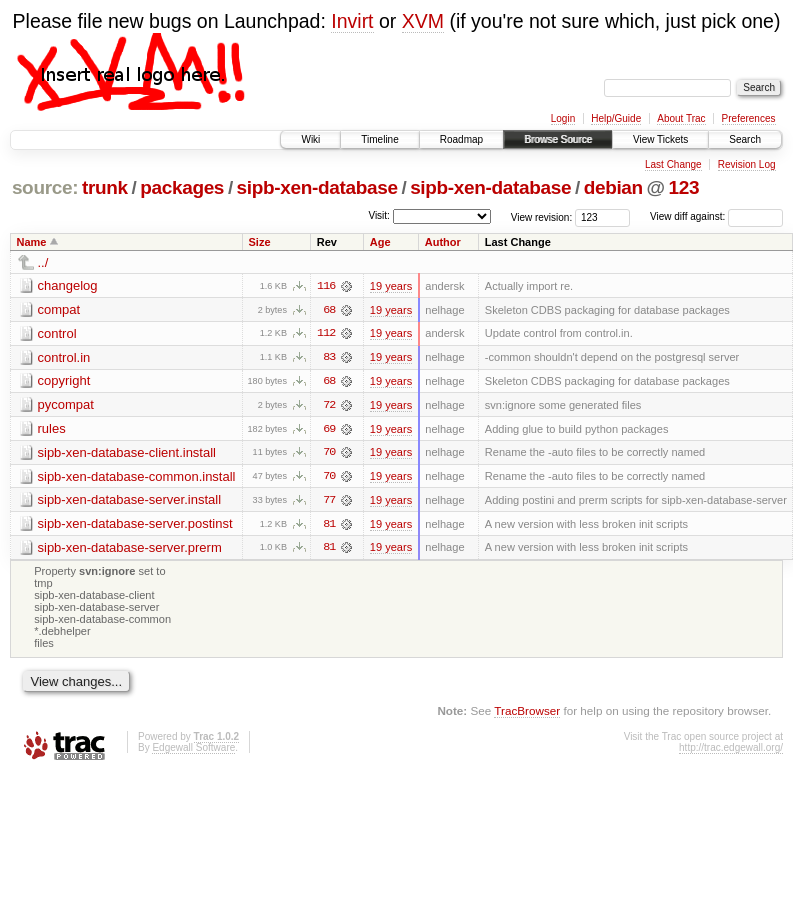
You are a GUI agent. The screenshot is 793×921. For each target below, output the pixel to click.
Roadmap (461, 139)
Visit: (379, 215)
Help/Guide (616, 118)
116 (326, 286)
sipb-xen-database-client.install (127, 453)
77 (329, 502)
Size (259, 242)
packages (182, 187)
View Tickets (660, 139)
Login (563, 118)
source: (45, 187)
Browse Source (558, 139)
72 (329, 406)
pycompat (66, 405)
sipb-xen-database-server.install (130, 501)
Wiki (310, 139)
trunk (105, 187)
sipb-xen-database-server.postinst (135, 525)
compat (59, 309)
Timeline (379, 139)
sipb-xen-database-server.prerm (130, 549)
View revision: (542, 216)
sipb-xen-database (317, 187)
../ (43, 262)
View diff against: (716, 216)
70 (329, 454)
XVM (423, 21)
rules (52, 429)
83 (329, 358)
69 (329, 430)
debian (613, 187)
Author (443, 242)
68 (329, 310)
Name (32, 242)
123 (684, 187)
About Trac (681, 118)
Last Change (673, 164)
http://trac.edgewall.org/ (731, 750)
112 (326, 334)
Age (380, 242)
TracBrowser (527, 712)
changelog (68, 285)
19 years (391, 286)
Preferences (749, 118)
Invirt (352, 21)
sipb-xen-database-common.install (137, 477)
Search (745, 139)
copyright (64, 381)
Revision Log (747, 164)
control (57, 333)
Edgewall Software (193, 750)
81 (329, 526)
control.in (64, 357)
